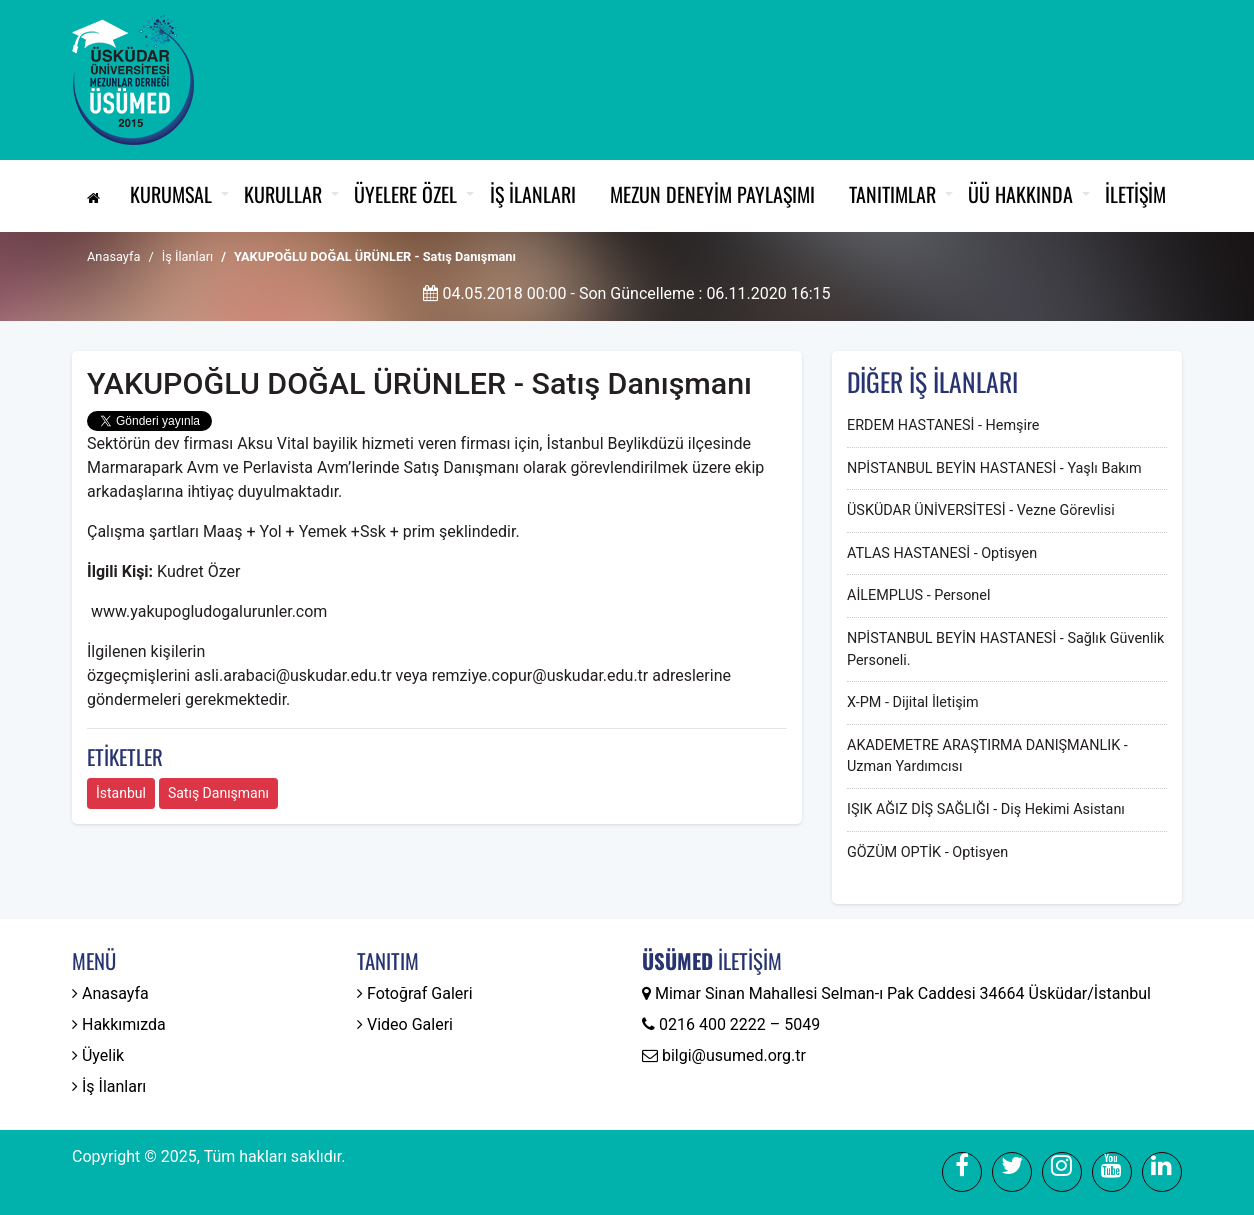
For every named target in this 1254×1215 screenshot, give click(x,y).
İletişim (1135, 194)
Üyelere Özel (405, 194)
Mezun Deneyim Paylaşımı (712, 194)
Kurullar (283, 194)
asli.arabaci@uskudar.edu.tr (292, 675)
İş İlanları (533, 194)
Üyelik (98, 1055)
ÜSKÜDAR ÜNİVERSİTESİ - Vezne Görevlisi (981, 510)
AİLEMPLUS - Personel (918, 595)
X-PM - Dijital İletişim (913, 702)
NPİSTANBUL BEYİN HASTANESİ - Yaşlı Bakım (994, 468)
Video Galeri (405, 1024)
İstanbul (121, 793)
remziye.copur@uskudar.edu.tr (540, 675)
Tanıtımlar (892, 194)
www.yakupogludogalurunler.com (209, 611)
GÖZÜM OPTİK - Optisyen (927, 852)
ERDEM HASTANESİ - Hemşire (943, 425)
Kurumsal (171, 194)
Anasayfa (113, 256)
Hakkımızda (119, 1024)
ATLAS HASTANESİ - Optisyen (942, 553)
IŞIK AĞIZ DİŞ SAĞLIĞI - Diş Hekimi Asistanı (986, 809)
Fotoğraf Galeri (415, 993)
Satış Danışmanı (218, 793)
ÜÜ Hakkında (1020, 194)
